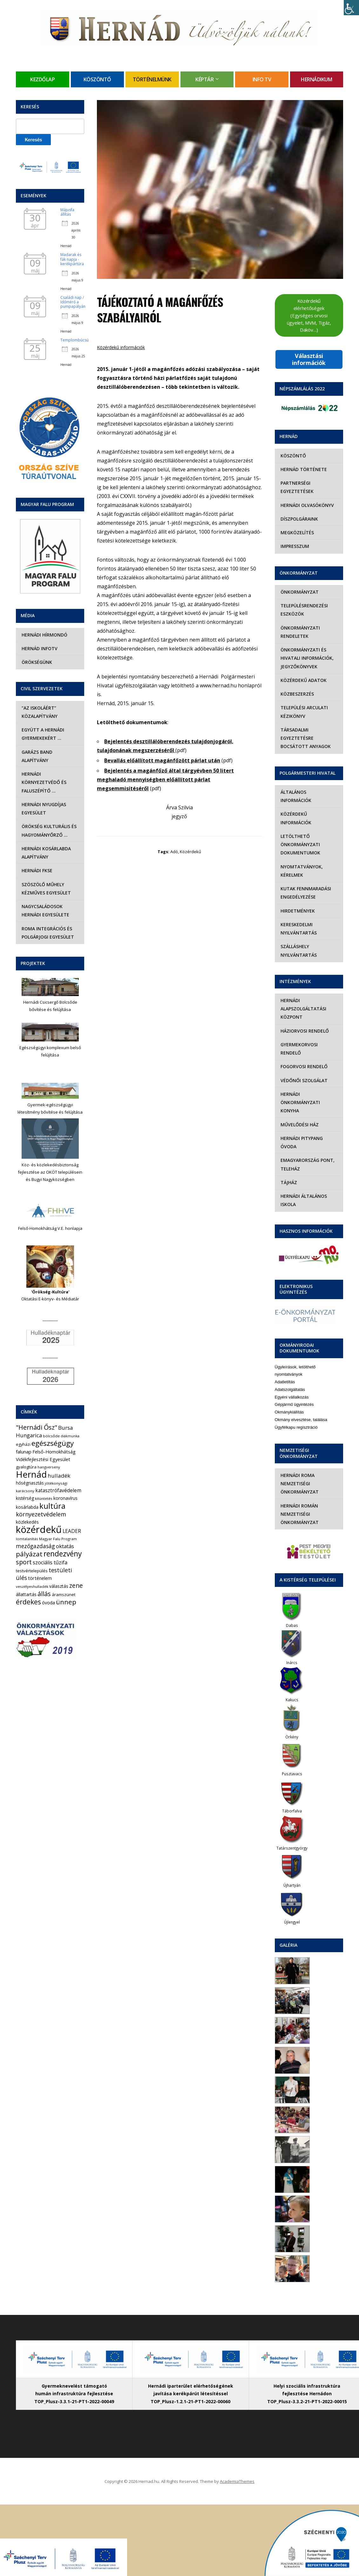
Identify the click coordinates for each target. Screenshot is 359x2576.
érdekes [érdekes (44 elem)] (28, 1601)
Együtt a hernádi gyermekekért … (42, 734)
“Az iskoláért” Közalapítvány (39, 712)
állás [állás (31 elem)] (44, 1593)
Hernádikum (316, 79)
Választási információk (309, 359)
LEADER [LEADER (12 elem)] (72, 1530)
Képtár (204, 79)
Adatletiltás (285, 1373)
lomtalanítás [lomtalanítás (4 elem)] (27, 1538)
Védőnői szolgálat (303, 1072)
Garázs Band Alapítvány (36, 756)
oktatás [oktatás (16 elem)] (65, 1546)
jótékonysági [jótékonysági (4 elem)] (56, 1483)
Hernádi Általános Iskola (303, 1192)
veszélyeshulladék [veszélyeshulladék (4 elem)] (32, 1586)
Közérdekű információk (121, 347)
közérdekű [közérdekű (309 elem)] (39, 1529)
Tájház (288, 1174)
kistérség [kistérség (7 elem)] (25, 1498)
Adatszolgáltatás (290, 1381)
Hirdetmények (297, 902)
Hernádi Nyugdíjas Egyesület (43, 808)
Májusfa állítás (67, 212)
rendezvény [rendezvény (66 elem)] (63, 1554)
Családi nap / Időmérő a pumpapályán (72, 302)
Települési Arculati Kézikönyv (303, 712)
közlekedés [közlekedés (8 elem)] (27, 1522)
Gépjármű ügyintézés (294, 1396)
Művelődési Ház (299, 1116)
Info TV (262, 79)
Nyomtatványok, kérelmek (301, 862)
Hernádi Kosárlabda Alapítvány (45, 853)
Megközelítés (296, 532)
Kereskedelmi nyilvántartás (298, 920)
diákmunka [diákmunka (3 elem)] (70, 1436)
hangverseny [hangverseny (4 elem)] (48, 1467)
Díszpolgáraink (298, 519)
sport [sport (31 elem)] (24, 1562)
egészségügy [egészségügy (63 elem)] (52, 1443)
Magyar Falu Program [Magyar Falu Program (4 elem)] (58, 1538)
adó (174, 851)
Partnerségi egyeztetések (296, 487)
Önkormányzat (299, 592)
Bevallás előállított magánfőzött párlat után (162, 760)
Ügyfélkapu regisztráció (296, 1418)
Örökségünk (36, 662)
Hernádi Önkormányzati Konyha (299, 1094)
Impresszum (294, 546)
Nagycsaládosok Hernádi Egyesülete (45, 910)
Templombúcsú (74, 340)
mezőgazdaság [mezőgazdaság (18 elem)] (35, 1546)
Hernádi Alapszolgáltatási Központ (303, 1000)
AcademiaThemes (237, 2473)
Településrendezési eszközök (303, 610)
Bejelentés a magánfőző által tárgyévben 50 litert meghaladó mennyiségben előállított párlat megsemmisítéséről (165, 779)
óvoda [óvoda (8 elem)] (48, 1603)
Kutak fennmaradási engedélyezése (305, 884)
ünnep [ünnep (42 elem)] (66, 1601)
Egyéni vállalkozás (292, 1388)
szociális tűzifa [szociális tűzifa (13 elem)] (50, 1562)
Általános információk (309, 792)
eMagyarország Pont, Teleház (307, 1156)
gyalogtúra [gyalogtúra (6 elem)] (26, 1467)
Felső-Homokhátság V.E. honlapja (50, 1228)
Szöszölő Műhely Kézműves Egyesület (45, 888)
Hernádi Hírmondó (44, 635)
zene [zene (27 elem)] (76, 1585)
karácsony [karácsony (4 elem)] (25, 1490)
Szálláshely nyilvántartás (298, 942)
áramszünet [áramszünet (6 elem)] (63, 1594)
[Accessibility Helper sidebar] (351, 7)
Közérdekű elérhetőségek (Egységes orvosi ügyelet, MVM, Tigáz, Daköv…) (309, 315)
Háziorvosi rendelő (304, 1022)
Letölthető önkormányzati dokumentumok (300, 836)
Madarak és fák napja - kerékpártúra (72, 259)
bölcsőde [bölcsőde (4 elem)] (51, 1435)
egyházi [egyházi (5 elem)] (23, 1444)
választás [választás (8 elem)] (58, 1586)
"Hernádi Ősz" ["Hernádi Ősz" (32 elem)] (36, 1427)
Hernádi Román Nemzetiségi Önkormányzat (299, 1505)
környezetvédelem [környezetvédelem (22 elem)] (41, 1514)
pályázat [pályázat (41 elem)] (29, 1553)
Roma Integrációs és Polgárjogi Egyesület (47, 933)
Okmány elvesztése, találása (301, 1411)
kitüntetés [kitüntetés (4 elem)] (43, 1498)
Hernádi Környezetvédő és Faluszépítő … (43, 782)
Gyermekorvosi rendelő (298, 1040)
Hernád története (303, 469)
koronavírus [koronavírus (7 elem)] (65, 1498)
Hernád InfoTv (39, 648)
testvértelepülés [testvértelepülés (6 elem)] (32, 1571)
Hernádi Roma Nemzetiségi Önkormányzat (299, 1475)
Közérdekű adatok (303, 680)
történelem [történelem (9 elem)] (40, 1578)
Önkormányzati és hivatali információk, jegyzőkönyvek (306, 658)
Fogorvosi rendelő (303, 1058)
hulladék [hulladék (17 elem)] (59, 1475)
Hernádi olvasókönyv (306, 505)
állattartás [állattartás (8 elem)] (26, 1594)
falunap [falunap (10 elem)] (23, 1451)
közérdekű (190, 851)
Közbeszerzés (296, 694)
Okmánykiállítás (289, 1403)
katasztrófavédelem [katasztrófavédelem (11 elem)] (58, 1490)
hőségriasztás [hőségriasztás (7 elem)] (30, 1483)
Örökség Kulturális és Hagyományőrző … (48, 830)
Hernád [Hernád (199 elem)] (31, 1474)
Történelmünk (152, 79)
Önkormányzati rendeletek (299, 632)
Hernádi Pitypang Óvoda (301, 1134)
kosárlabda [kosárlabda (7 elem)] (27, 1507)
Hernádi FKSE (36, 870)
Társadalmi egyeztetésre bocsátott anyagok (305, 738)
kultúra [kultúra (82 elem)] (52, 1506)
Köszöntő (97, 79)
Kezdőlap (42, 79)
